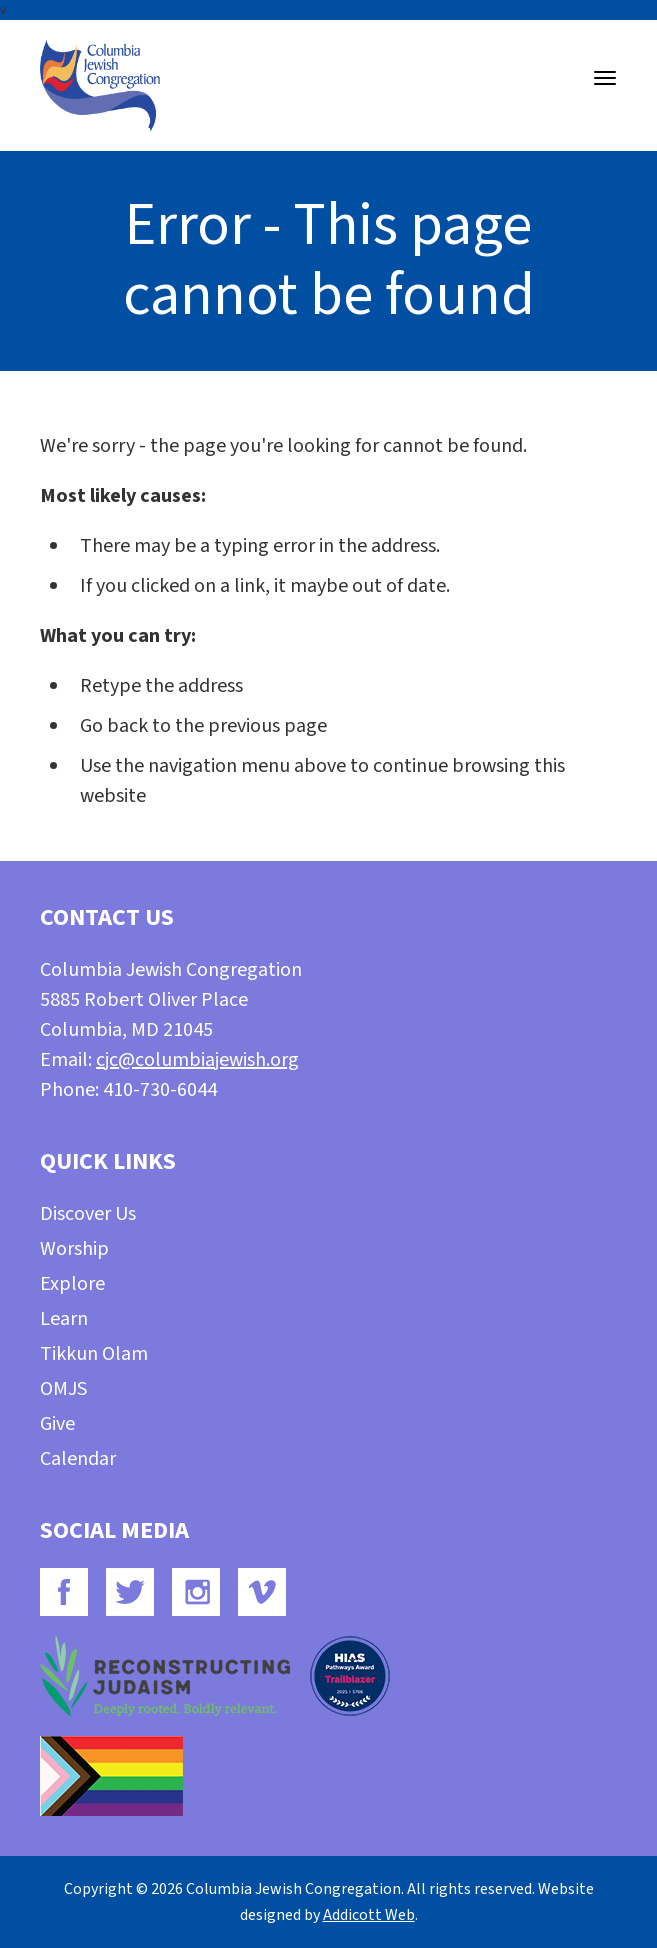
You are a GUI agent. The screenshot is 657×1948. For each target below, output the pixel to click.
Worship (74, 1249)
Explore (72, 1284)
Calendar (78, 1459)
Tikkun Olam (94, 1354)
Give (57, 1424)
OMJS (63, 1389)
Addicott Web (369, 1915)
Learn (64, 1319)
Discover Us (88, 1214)
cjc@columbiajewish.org (197, 1060)
